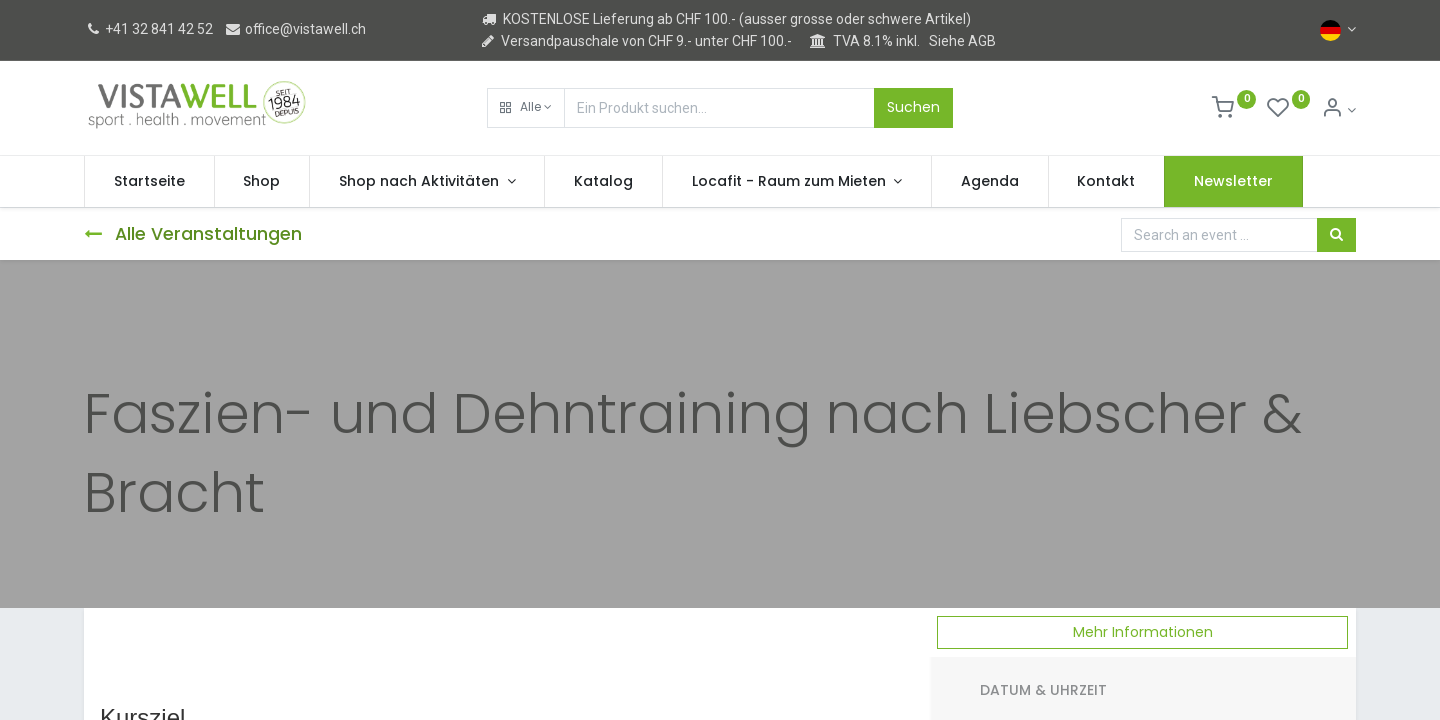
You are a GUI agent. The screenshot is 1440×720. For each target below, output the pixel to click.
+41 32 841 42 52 (148, 29)
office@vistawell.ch (295, 29)
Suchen (913, 107)
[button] (526, 108)
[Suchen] (1336, 235)
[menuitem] (149, 182)
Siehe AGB (962, 41)
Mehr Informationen (1143, 632)
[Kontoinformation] (1338, 110)
